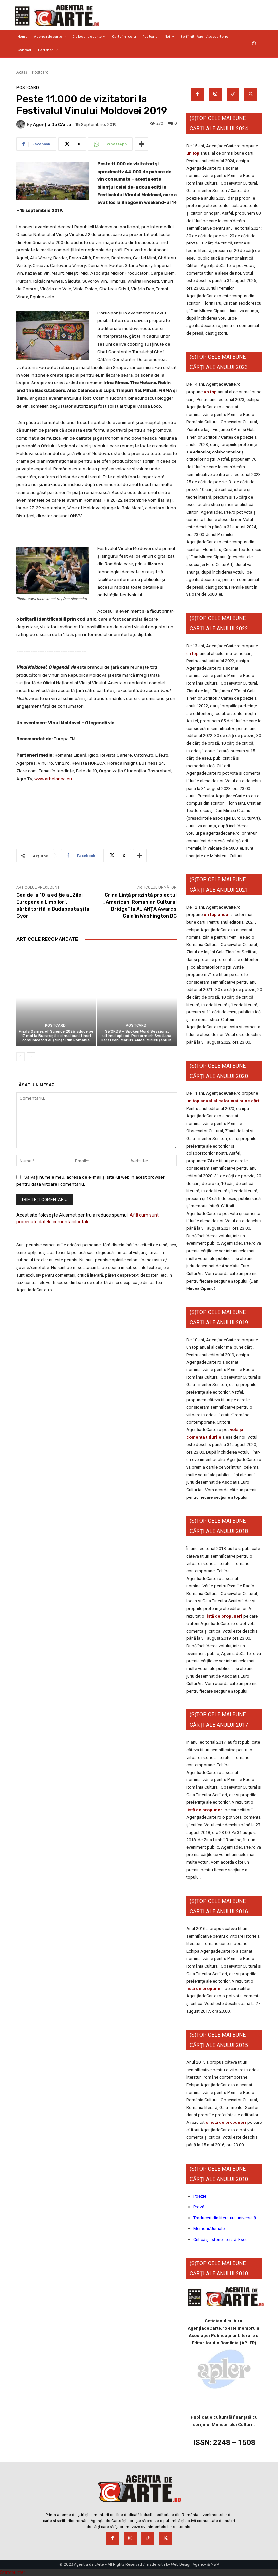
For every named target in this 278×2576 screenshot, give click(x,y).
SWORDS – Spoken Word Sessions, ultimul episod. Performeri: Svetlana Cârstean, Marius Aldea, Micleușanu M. (137, 1035)
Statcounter (12, 2572)
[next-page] (31, 1056)
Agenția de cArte (52, 124)
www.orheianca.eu (53, 778)
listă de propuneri (223, 1616)
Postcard (40, 72)
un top (192, 153)
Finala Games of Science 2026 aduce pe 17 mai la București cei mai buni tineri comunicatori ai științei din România (56, 1035)
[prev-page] (20, 1056)
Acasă (22, 72)
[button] (253, 43)
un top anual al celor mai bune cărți (223, 1100)
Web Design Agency (188, 2564)
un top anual (217, 914)
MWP (215, 2564)
